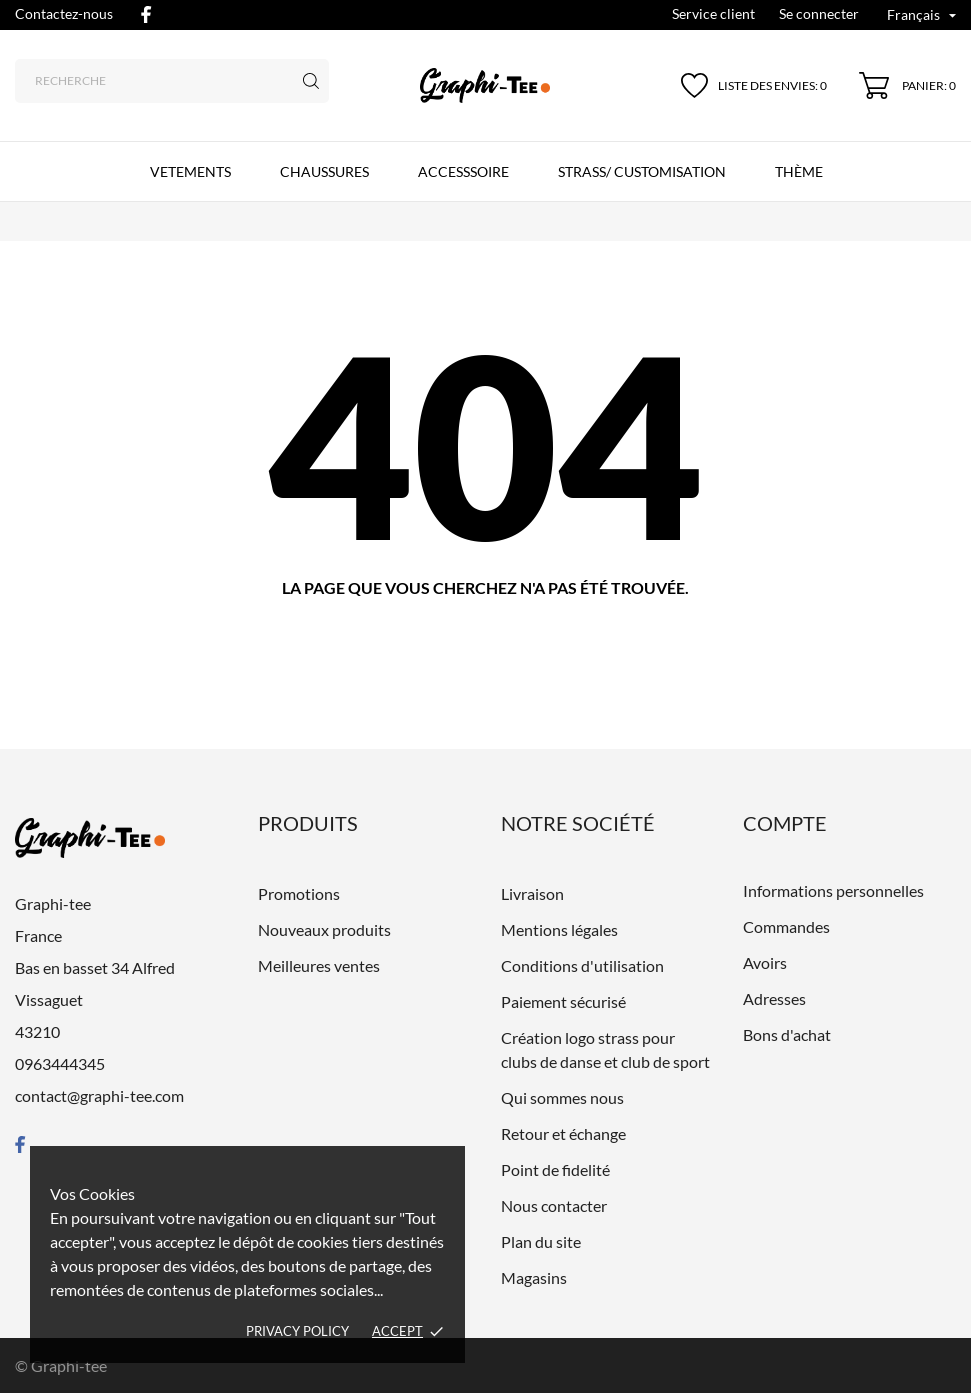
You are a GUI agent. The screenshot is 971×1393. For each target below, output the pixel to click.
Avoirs (765, 962)
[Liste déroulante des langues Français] (921, 16)
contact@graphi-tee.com (99, 1095)
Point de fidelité (555, 1169)
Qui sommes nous (562, 1097)
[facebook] (146, 14)
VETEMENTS (190, 171)
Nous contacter (554, 1205)
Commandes (786, 926)
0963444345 (60, 1063)
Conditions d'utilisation (582, 965)
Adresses (774, 998)
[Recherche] (172, 81)
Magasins (534, 1277)
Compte (785, 823)
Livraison (532, 893)
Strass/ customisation (642, 171)
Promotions (299, 893)
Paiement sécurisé (563, 1001)
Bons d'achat (787, 1034)
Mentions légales (559, 929)
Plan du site (541, 1241)
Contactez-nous (64, 13)
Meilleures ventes (319, 965)
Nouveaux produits (324, 929)
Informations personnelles (833, 890)
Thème (799, 171)
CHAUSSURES (324, 171)
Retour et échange (563, 1133)
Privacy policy (297, 1331)
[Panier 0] (907, 85)
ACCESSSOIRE (463, 171)
